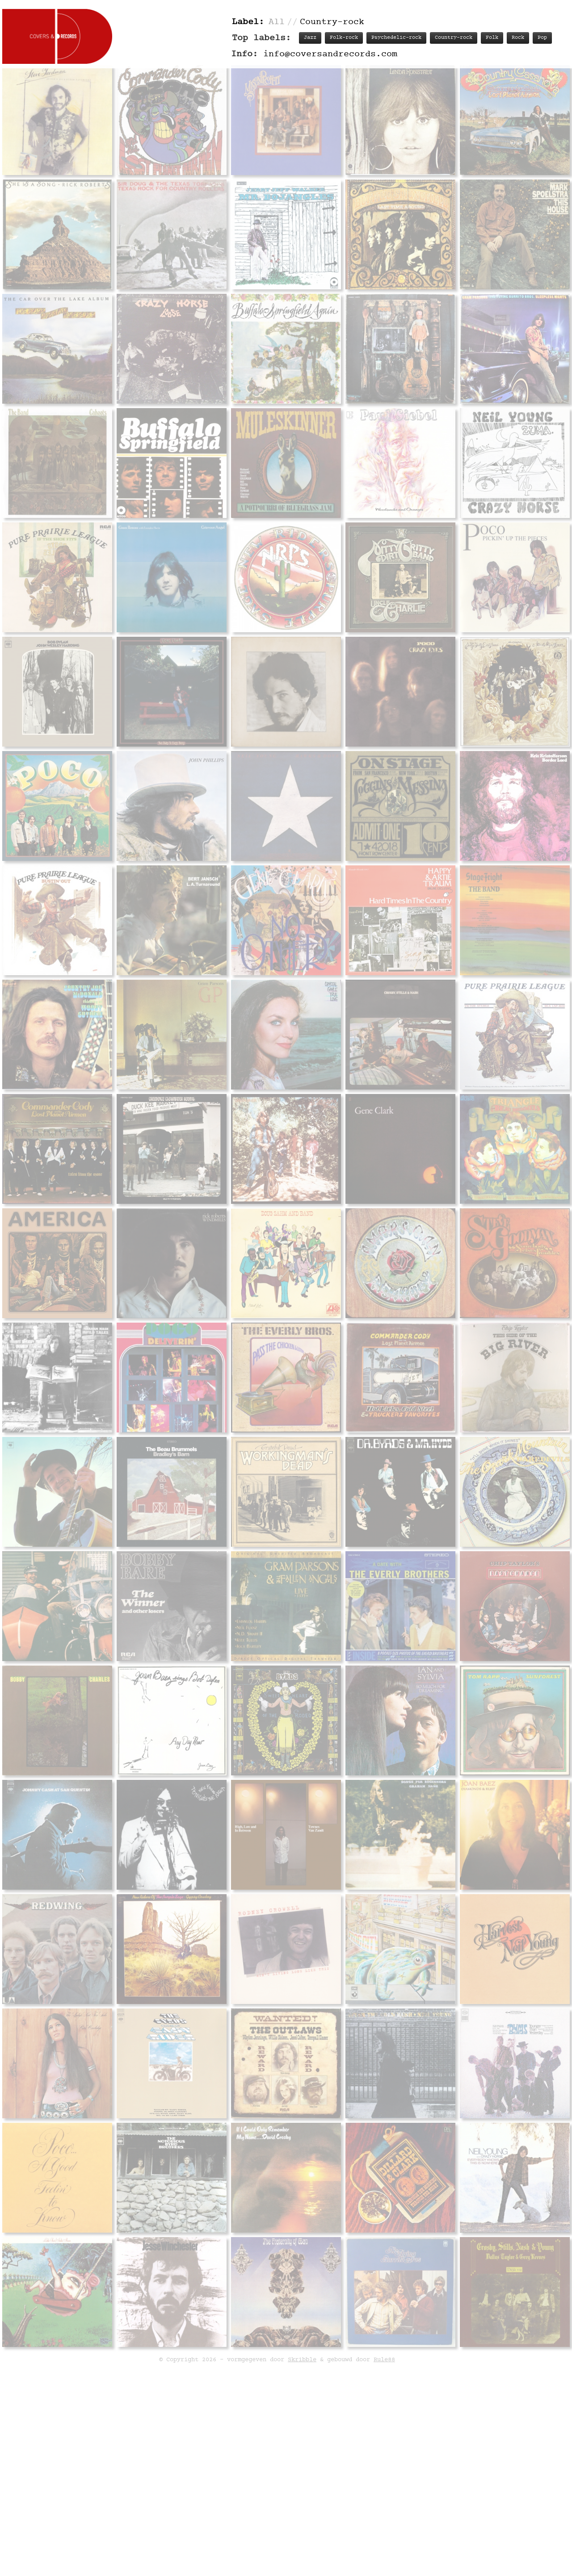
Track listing (370, 1712)
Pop (542, 37)
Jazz (310, 37)
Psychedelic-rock (396, 37)
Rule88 (384, 2465)
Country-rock (453, 37)
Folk (492, 37)
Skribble (302, 2465)
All (277, 22)
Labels (463, 1712)
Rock (518, 37)
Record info (314, 1712)
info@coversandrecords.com (330, 54)
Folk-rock (344, 37)
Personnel (423, 1712)
